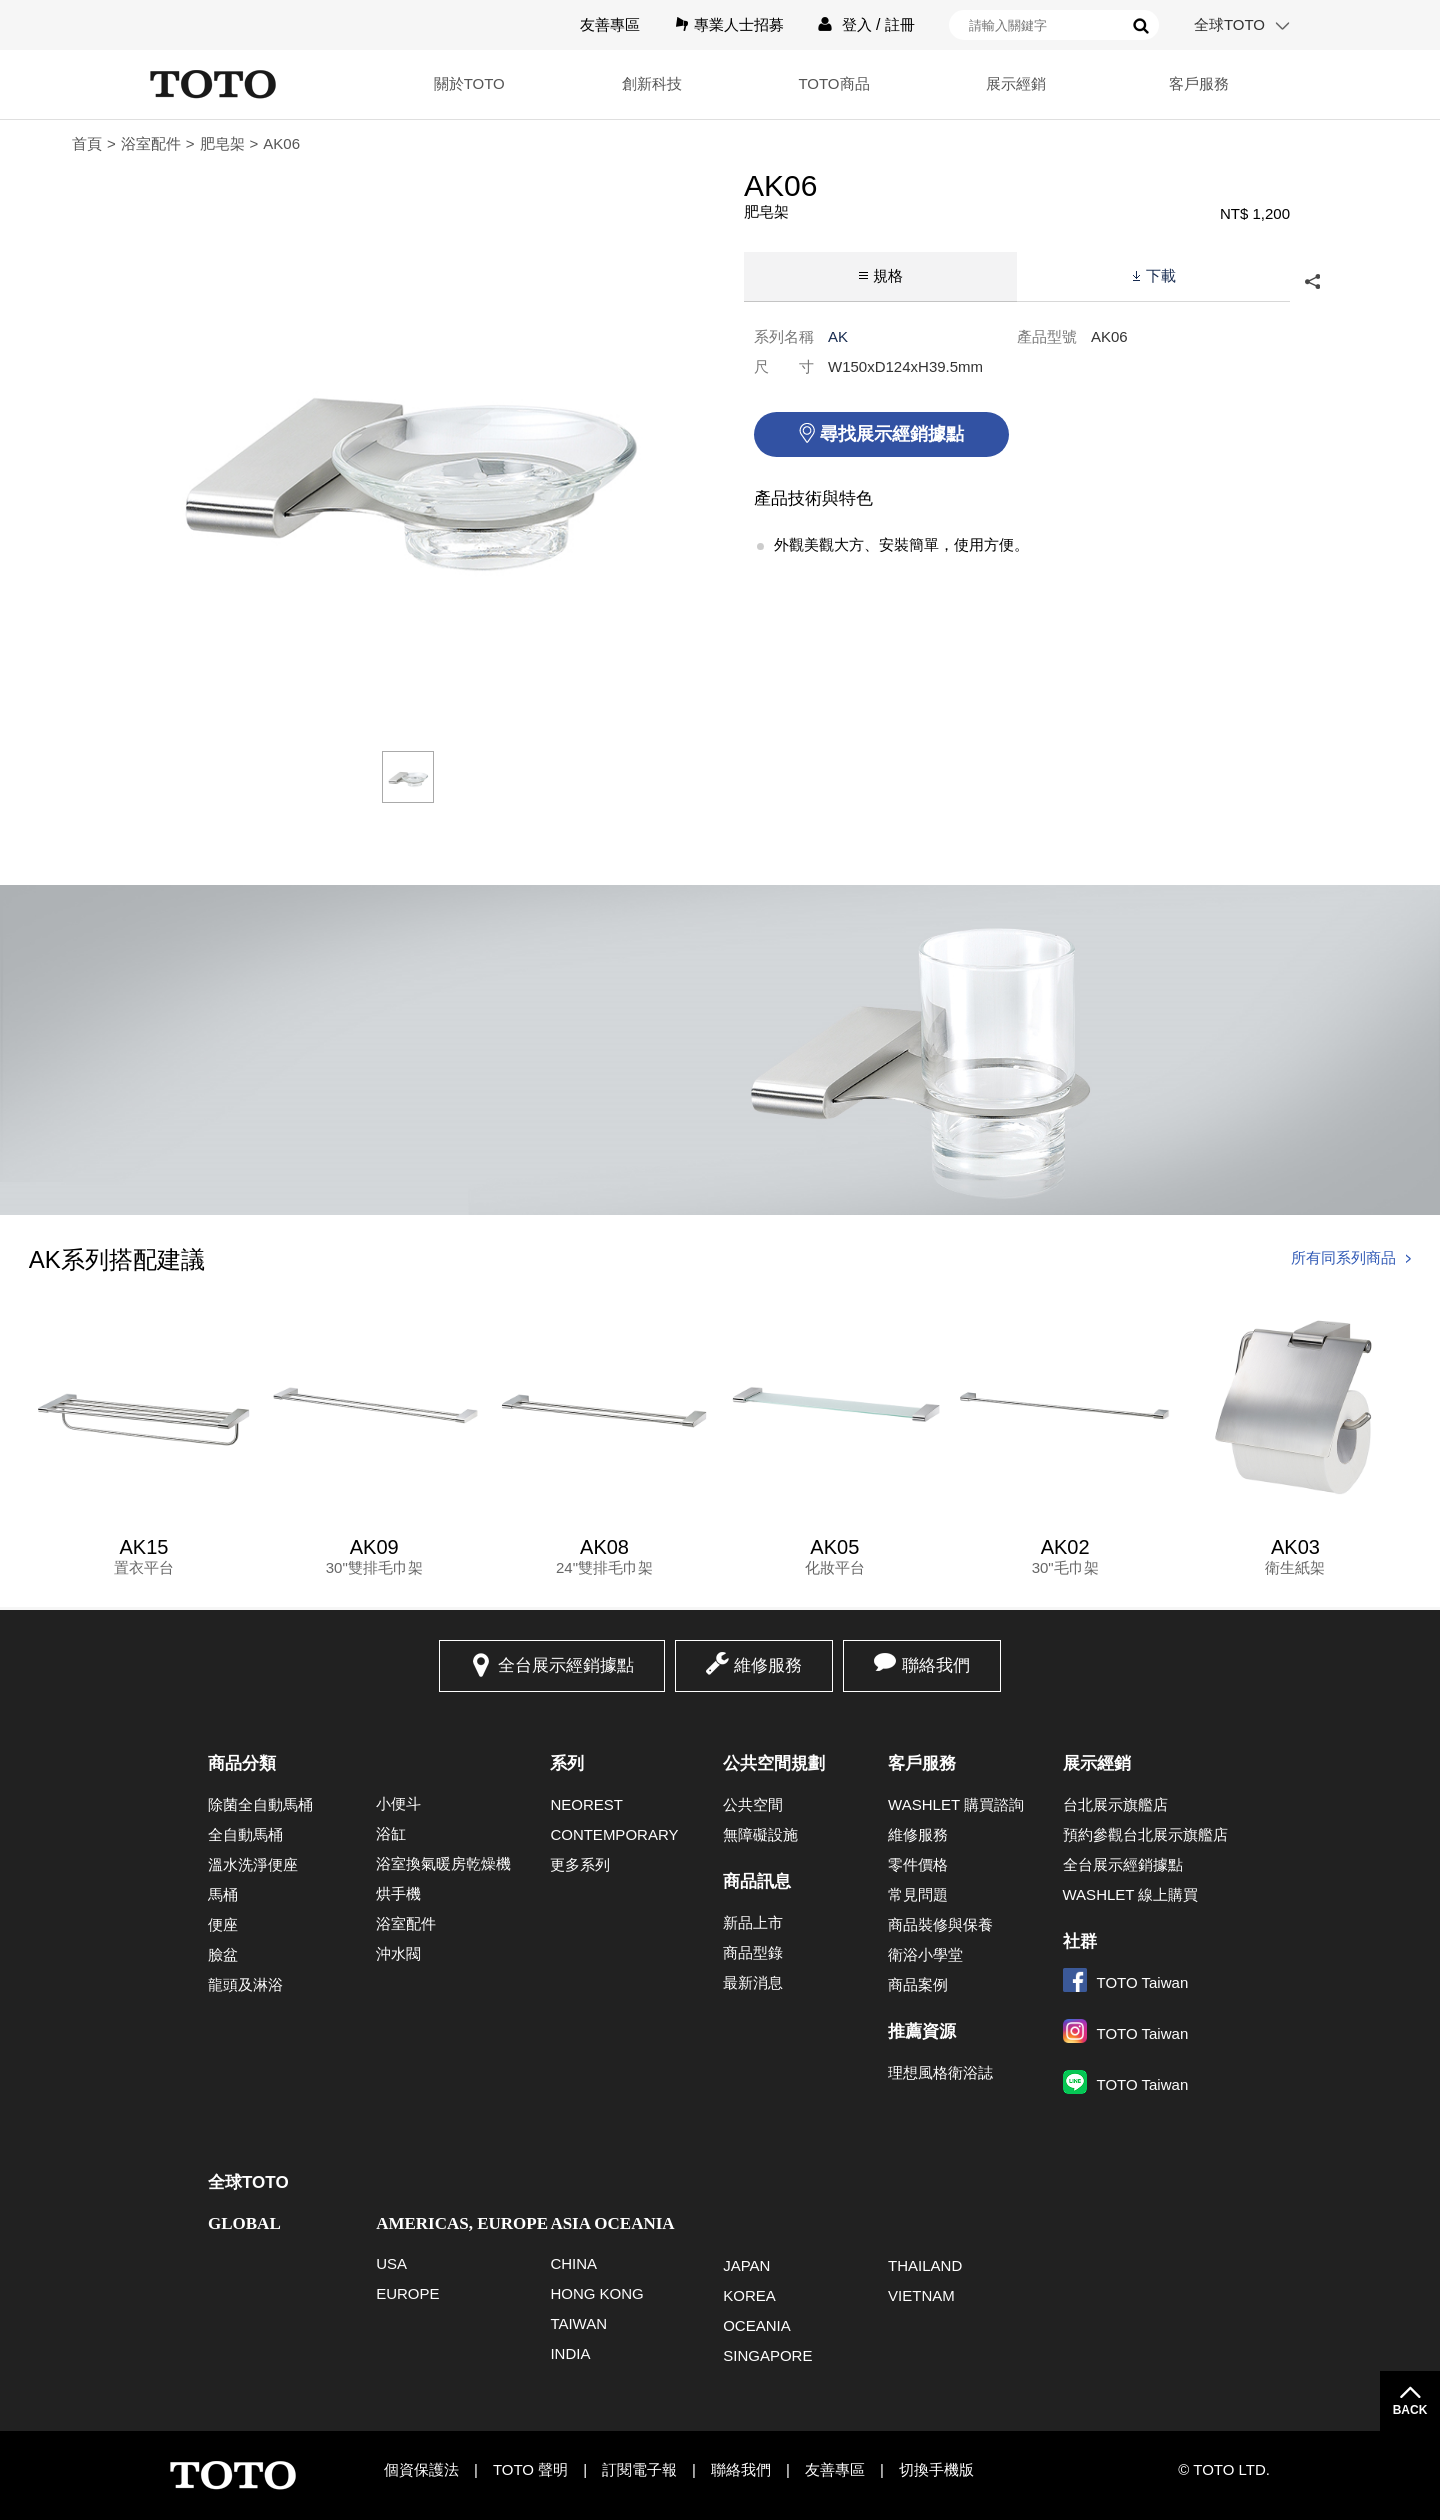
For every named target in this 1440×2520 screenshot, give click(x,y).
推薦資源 (922, 2031)
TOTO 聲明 (530, 2469)
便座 (223, 1924)
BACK (1410, 2410)
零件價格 (918, 1864)
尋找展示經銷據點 (892, 434)
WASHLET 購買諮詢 (956, 1804)
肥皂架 (222, 143)
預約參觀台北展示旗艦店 (1145, 1834)
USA (391, 2263)
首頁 (87, 143)
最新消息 (753, 1982)
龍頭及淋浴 (245, 1984)
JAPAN (746, 2265)
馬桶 (223, 1894)
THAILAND (925, 2265)
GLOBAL (244, 2223)
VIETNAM (921, 2295)
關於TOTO (469, 83)
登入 (857, 24)
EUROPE (407, 2293)
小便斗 (398, 1803)
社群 (1080, 1941)
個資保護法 (421, 2469)
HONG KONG (596, 2293)
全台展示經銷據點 (566, 1665)
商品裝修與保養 (940, 1924)
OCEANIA (757, 2325)
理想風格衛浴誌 (940, 2072)
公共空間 (753, 1804)
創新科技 (652, 83)
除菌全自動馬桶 (260, 1804)
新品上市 (753, 1922)
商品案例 (918, 1984)
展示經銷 (1016, 83)
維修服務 (768, 1665)
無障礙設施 (760, 1834)
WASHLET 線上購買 (1131, 1894)
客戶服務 (1199, 83)
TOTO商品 (833, 83)
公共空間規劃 (774, 1763)
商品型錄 (753, 1952)
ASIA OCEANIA (612, 2223)
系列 (567, 1763)
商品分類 (242, 1763)
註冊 (900, 24)
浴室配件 (151, 143)
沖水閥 (398, 1953)
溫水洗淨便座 (253, 1864)
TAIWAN (578, 2323)
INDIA (570, 2353)
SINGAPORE (767, 2355)
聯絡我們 (936, 1665)
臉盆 (223, 1954)
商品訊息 (757, 1881)
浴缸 (391, 1833)
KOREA (749, 2295)
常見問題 (918, 1894)
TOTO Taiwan (1126, 1982)
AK (838, 336)
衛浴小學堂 (925, 1954)
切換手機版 (936, 2469)
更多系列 (580, 1864)
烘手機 (398, 1893)
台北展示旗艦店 (1115, 1804)
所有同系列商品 (1343, 1257)
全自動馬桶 (245, 1834)
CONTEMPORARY (614, 1834)
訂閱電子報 (639, 2469)
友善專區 (610, 24)
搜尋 (1141, 26)
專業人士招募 (739, 24)
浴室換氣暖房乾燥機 (443, 1863)
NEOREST (586, 1804)
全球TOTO (1229, 24)
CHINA (573, 2263)
